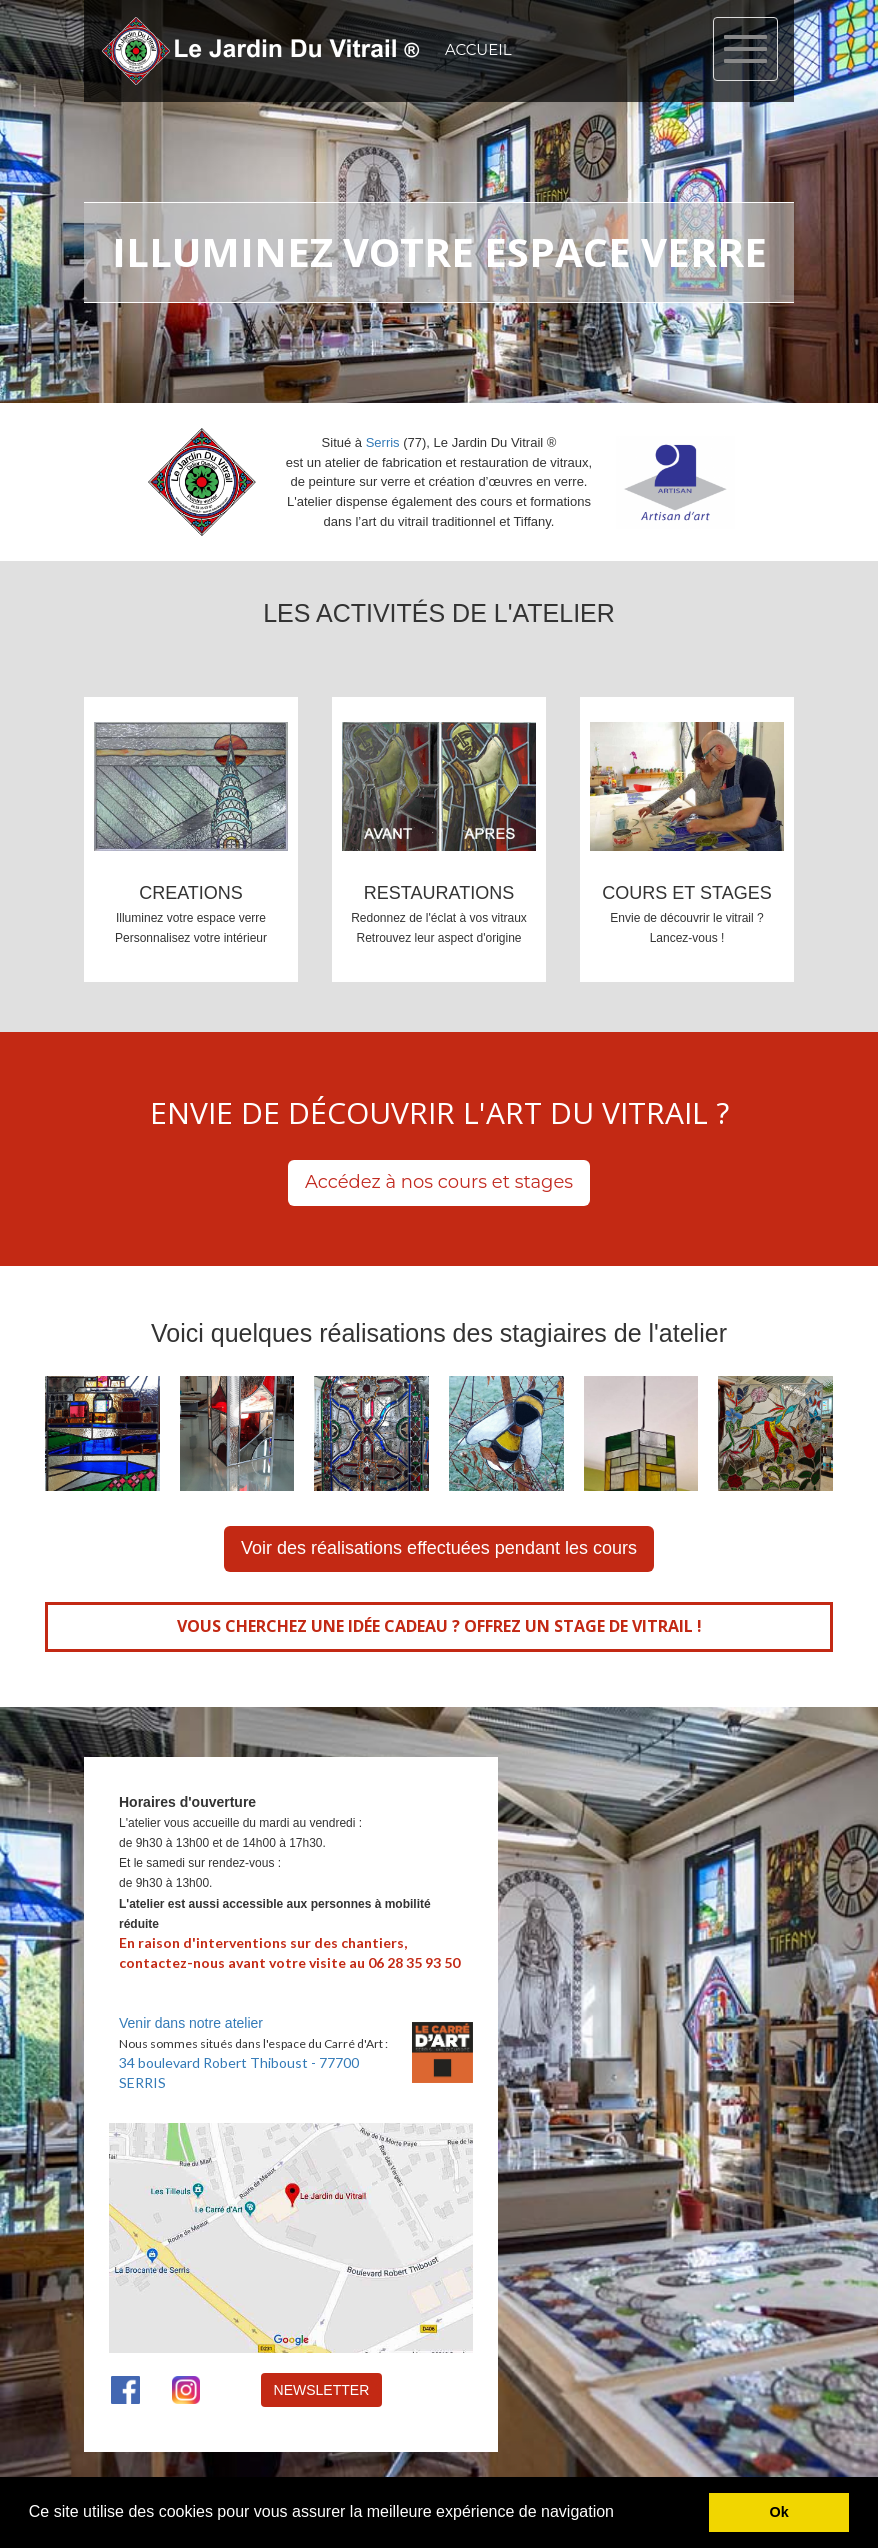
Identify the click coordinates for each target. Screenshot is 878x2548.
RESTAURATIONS (439, 893)
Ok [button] (779, 2512)
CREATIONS (191, 893)
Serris (383, 442)
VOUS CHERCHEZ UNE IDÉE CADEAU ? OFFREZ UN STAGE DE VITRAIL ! (439, 1626)
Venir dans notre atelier (191, 2023)
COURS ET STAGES (686, 893)
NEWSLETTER (322, 2390)
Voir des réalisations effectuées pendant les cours (439, 1548)
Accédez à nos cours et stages (439, 1182)
